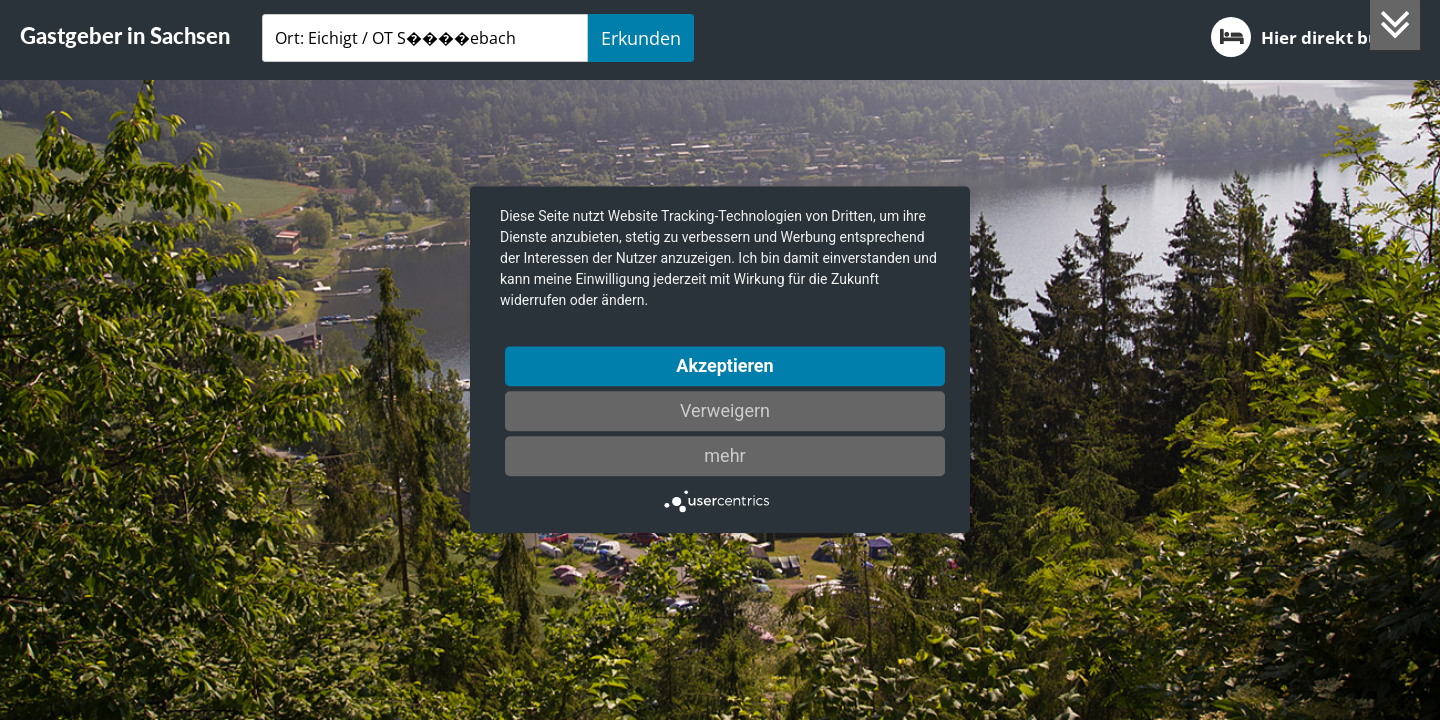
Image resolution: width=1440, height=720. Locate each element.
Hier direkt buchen (1315, 37)
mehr (724, 455)
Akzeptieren (724, 365)
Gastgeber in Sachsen (125, 35)
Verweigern (725, 410)
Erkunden (641, 38)
